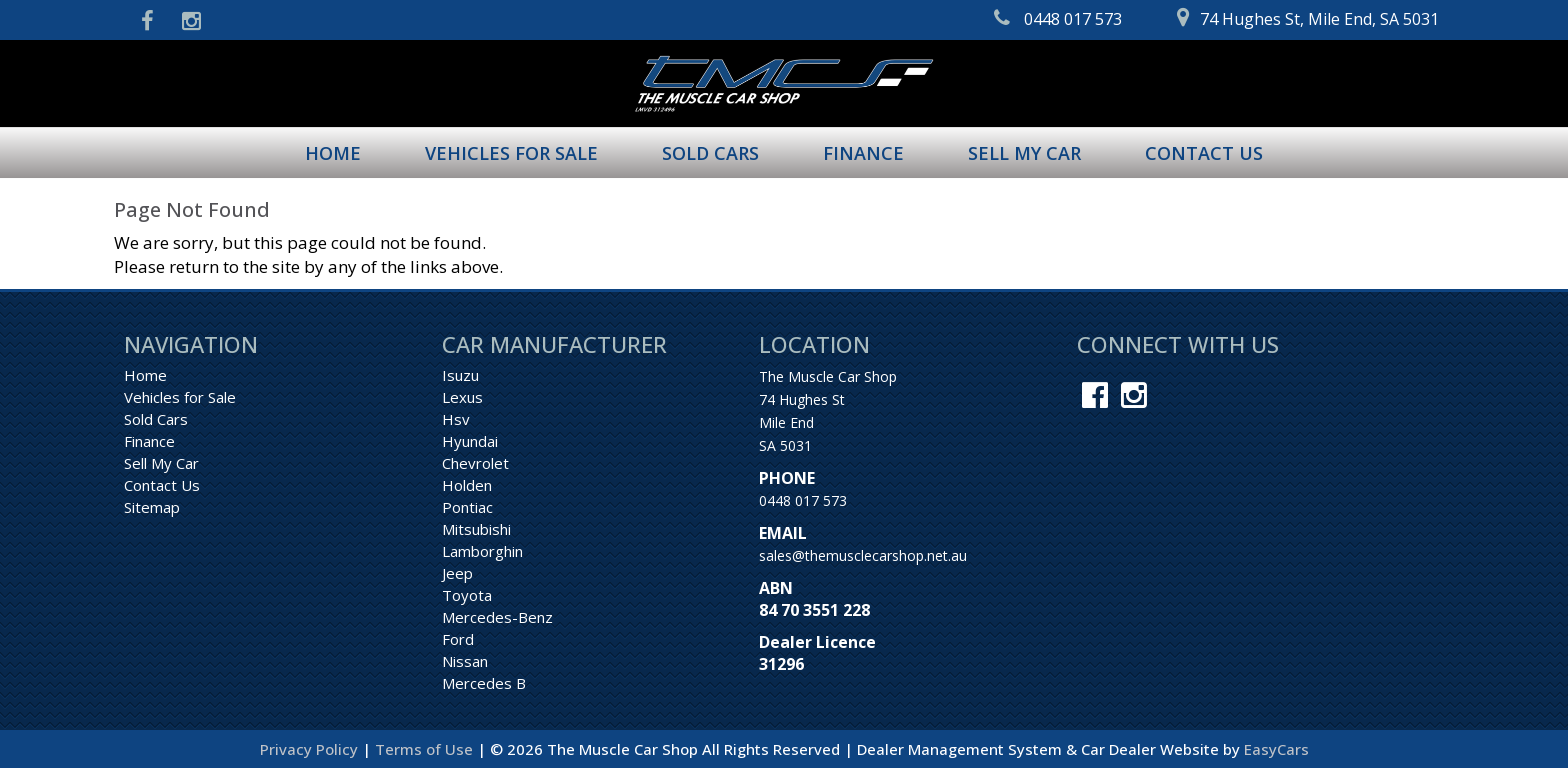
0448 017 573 (803, 500)
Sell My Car (1024, 153)
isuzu (460, 375)
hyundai (470, 441)
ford (458, 639)
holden (467, 485)
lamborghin (482, 551)
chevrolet (475, 463)
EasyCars (1276, 749)
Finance (863, 153)
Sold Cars (710, 153)
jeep (457, 573)
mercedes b (484, 683)
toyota (467, 595)
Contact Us (1204, 153)
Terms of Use (426, 749)
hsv (456, 419)
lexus (462, 397)
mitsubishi (476, 529)
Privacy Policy (311, 749)
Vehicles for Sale (511, 153)
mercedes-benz (497, 617)
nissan (465, 661)
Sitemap (152, 507)
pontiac (467, 507)
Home (333, 153)
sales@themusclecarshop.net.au (863, 555)
